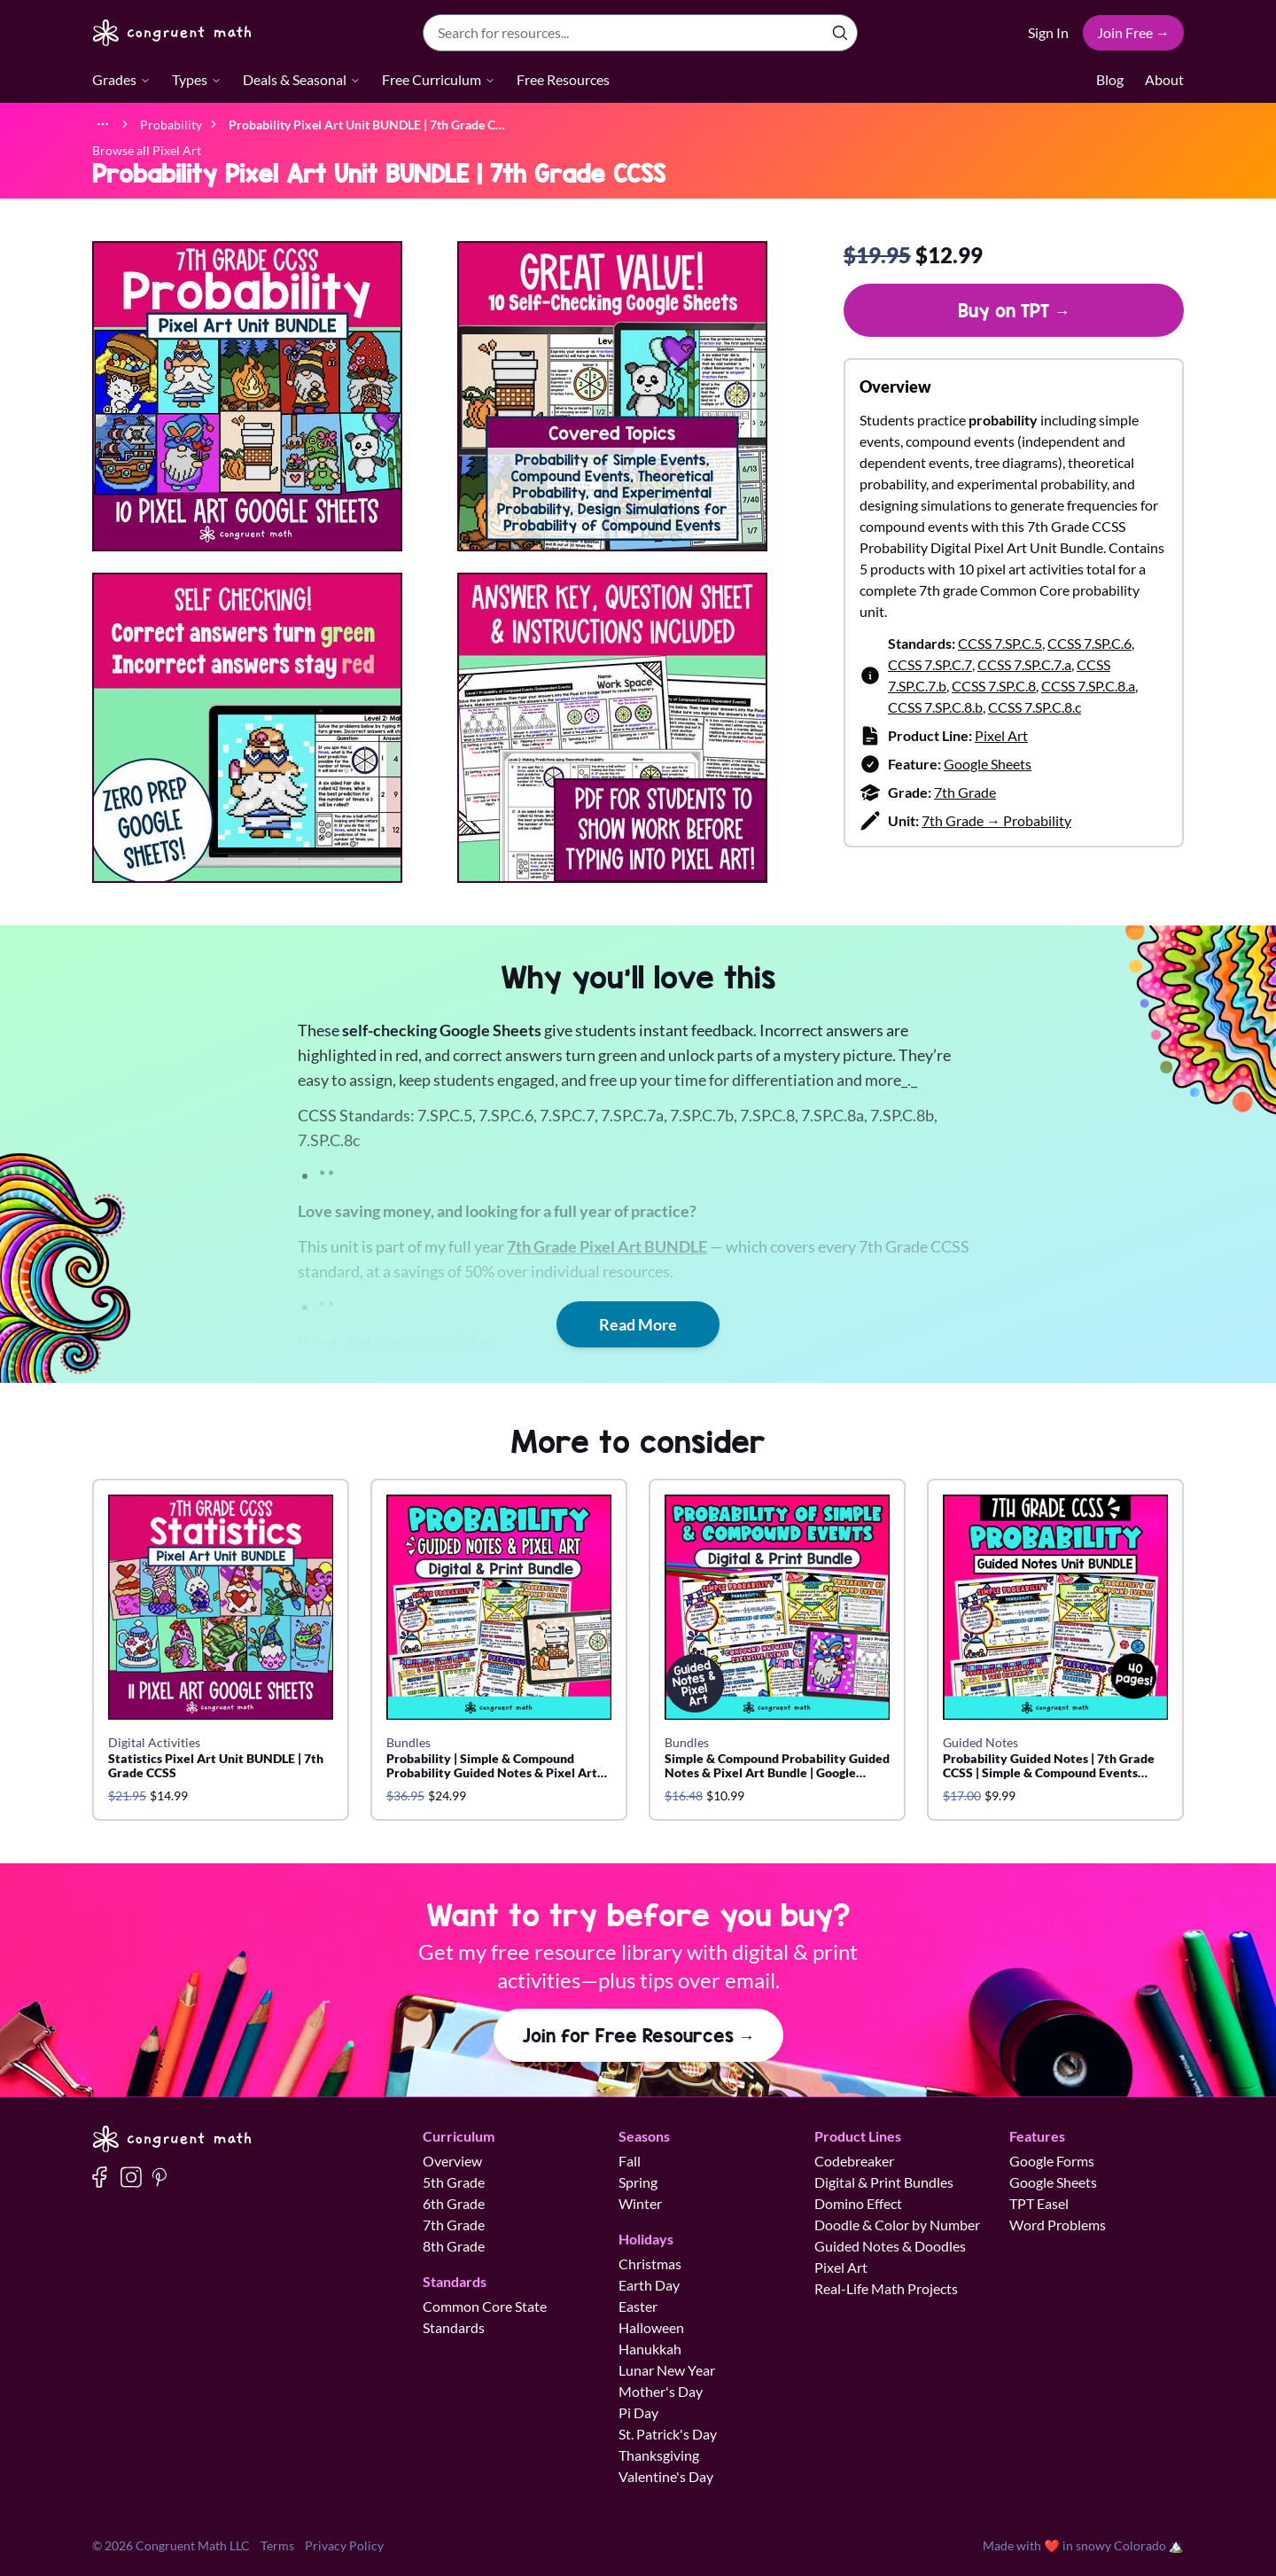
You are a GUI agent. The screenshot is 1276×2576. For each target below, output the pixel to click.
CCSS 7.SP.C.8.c (1034, 707)
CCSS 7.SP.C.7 (930, 664)
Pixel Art (1001, 735)
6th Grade (454, 2203)
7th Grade (965, 792)
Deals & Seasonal (302, 79)
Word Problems (1057, 2224)
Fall (630, 2160)
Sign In (1048, 32)
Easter (638, 2306)
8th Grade (454, 2245)
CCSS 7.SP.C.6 (1089, 643)
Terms (277, 2545)
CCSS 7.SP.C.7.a (1024, 664)
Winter (640, 2203)
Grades (121, 79)
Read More (638, 1324)
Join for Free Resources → (638, 2035)
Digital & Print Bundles (883, 2182)
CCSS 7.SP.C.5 (1000, 643)
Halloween (651, 2327)
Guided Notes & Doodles (890, 2245)
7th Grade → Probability (996, 820)
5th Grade (454, 2182)
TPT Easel (1039, 2203)
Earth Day (649, 2284)
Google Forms (1051, 2160)
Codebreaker (854, 2160)
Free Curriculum (438, 79)
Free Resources (563, 79)
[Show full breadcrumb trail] (102, 124)
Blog (1110, 79)
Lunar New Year (667, 2369)
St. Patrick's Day (668, 2433)
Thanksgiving (659, 2455)
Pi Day (638, 2412)
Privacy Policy (344, 2545)
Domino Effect (858, 2203)
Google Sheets (987, 763)
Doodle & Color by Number (897, 2224)
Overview (452, 2160)
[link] (367, 123)
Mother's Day (661, 2391)
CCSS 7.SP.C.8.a (1088, 685)
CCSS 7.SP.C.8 (994, 685)
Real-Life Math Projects (886, 2288)
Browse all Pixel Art (146, 150)
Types (197, 79)
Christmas (650, 2263)
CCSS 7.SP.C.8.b (935, 707)
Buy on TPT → (1014, 310)
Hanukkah (650, 2348)
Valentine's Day (666, 2476)
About (1164, 79)
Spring (638, 2182)
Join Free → (1133, 32)
